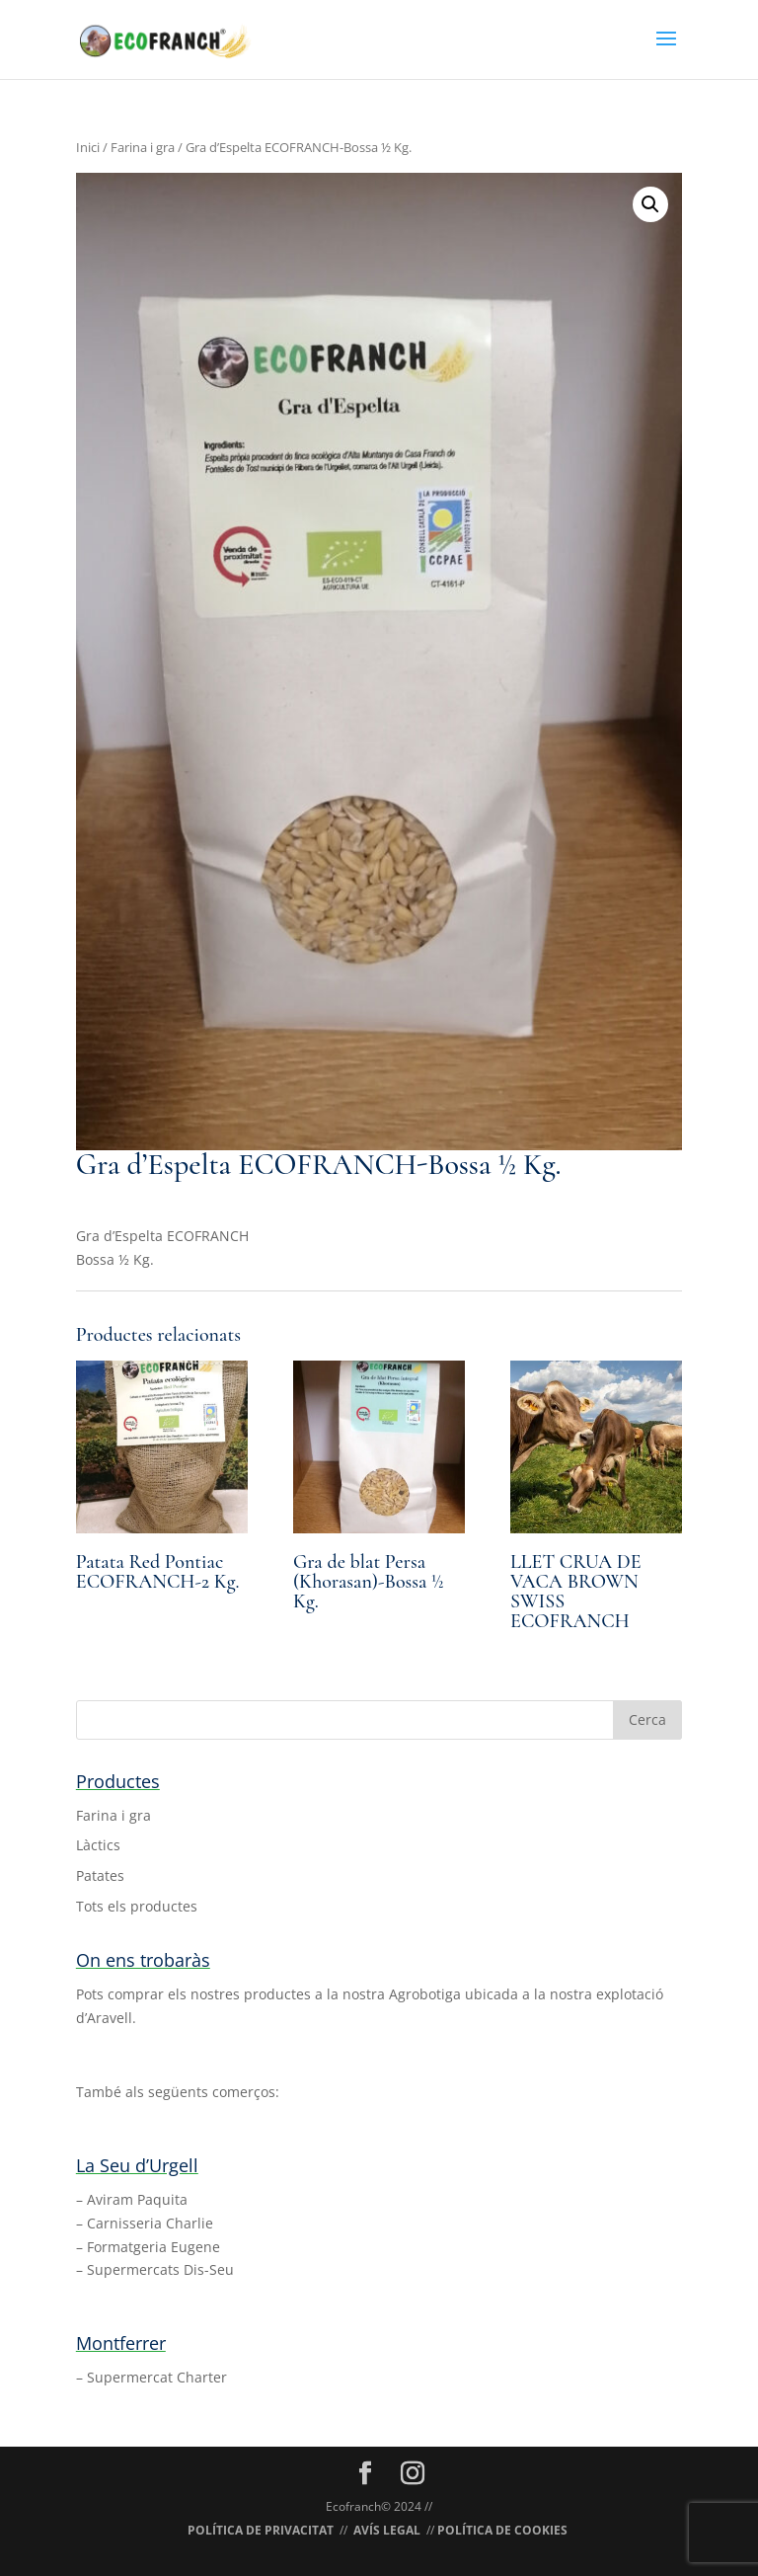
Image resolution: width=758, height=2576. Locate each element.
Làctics (98, 1844)
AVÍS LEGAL (386, 2530)
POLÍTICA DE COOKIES (502, 2530)
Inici (88, 147)
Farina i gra (143, 147)
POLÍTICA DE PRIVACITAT (261, 2530)
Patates (100, 1875)
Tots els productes (136, 1906)
